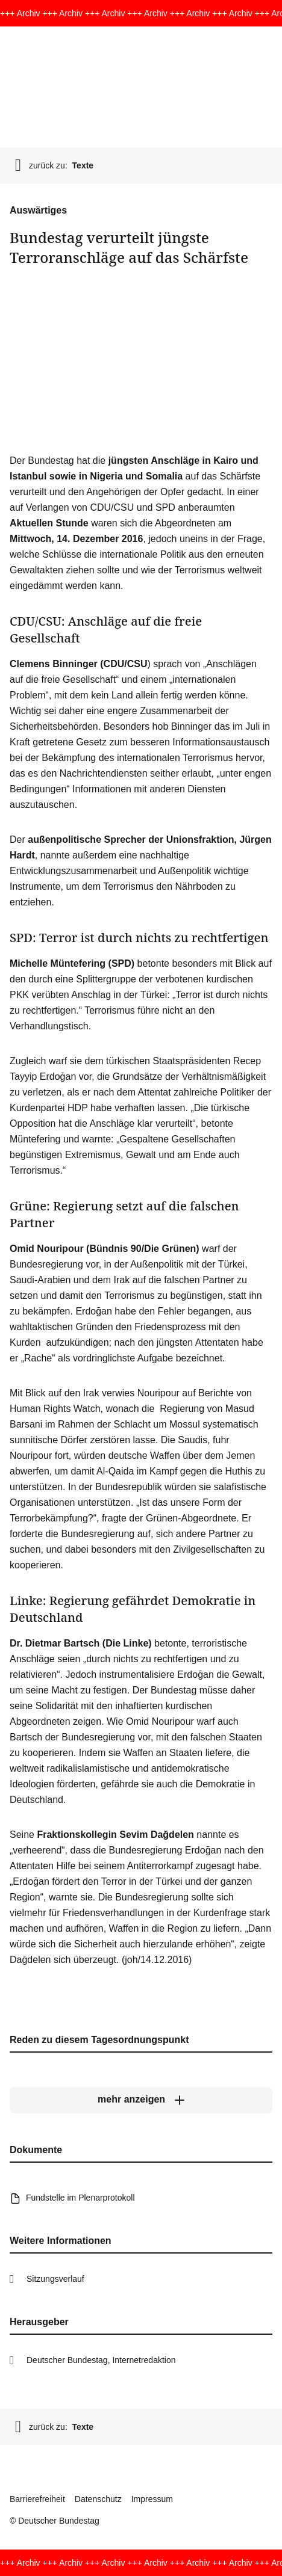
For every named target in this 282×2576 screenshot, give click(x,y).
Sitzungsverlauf (55, 2279)
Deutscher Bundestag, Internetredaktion (101, 2360)
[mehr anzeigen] (141, 2099)
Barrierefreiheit (37, 2499)
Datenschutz (98, 2499)
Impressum (152, 2499)
